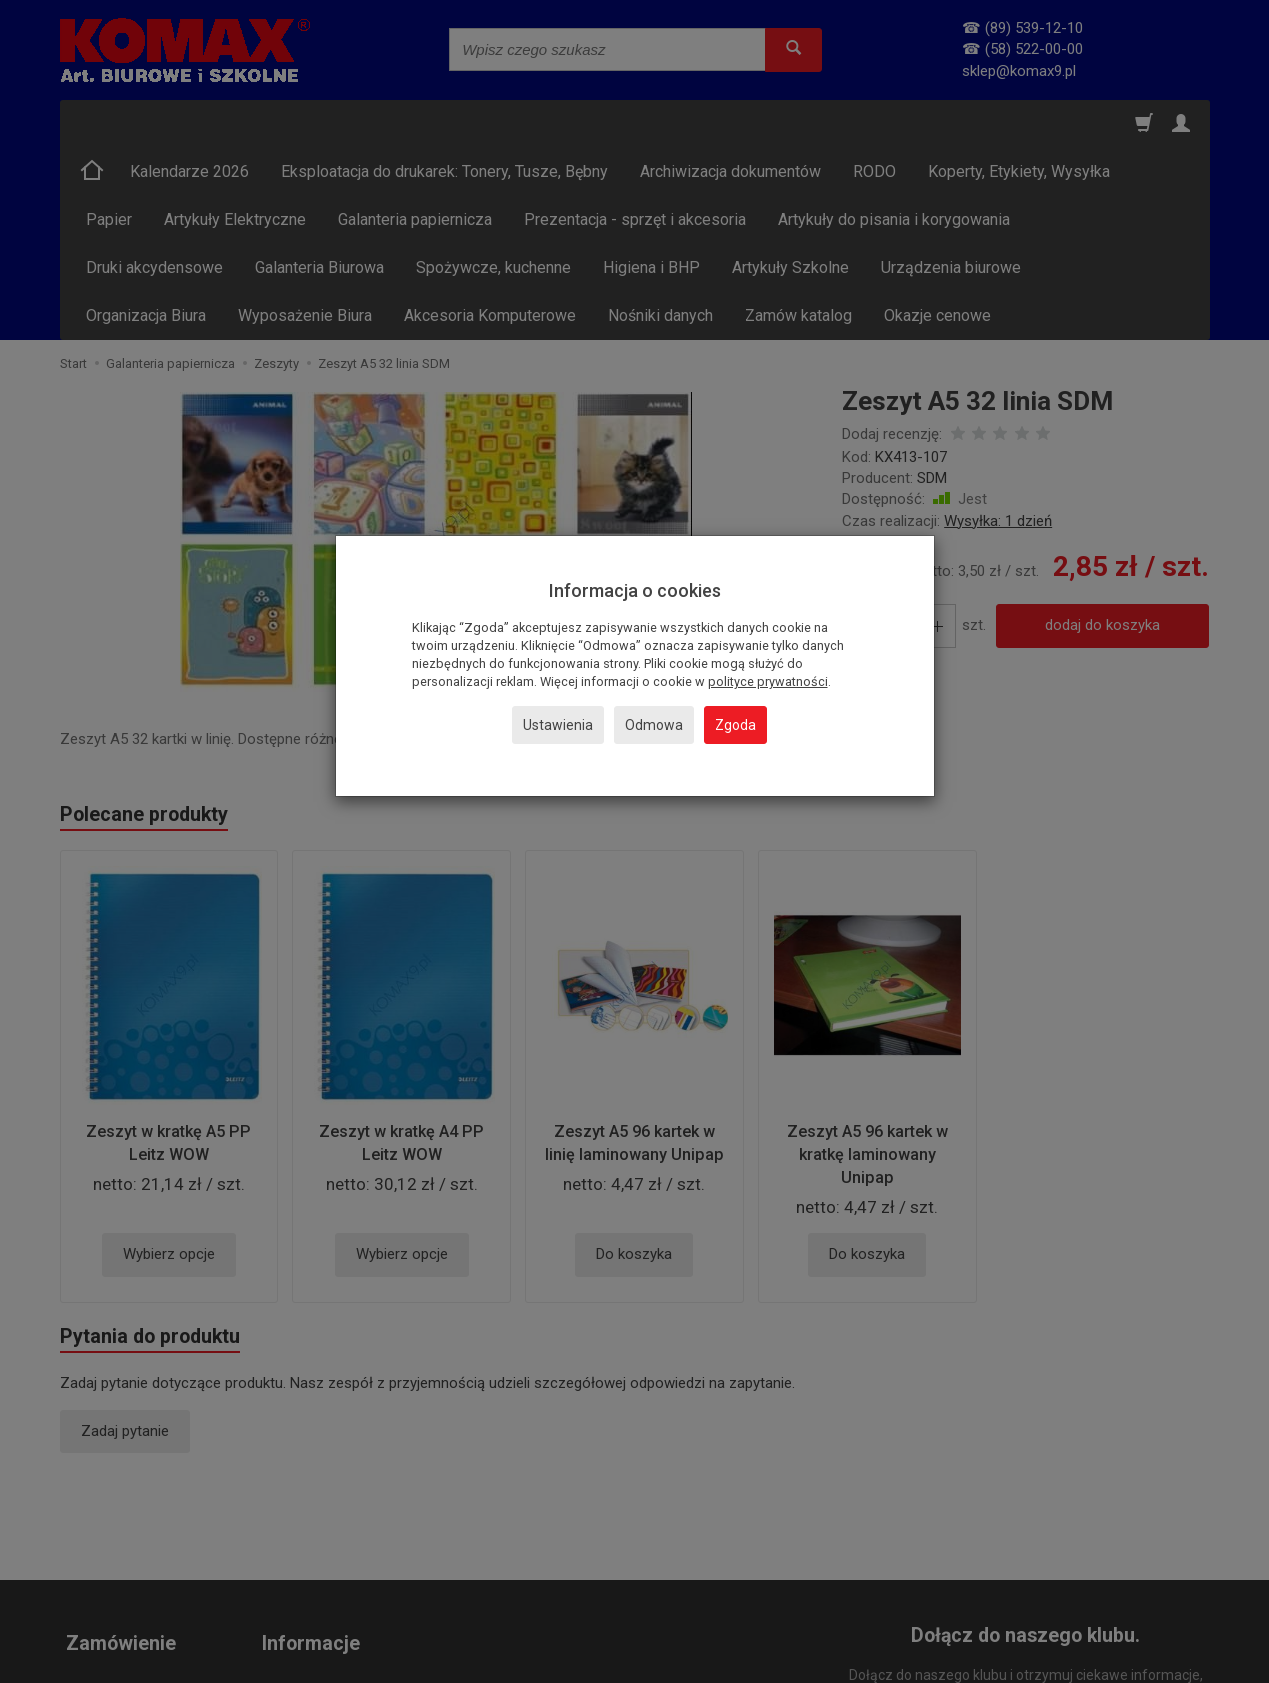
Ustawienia (558, 725)
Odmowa (654, 725)
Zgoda (735, 725)
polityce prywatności (768, 681)
